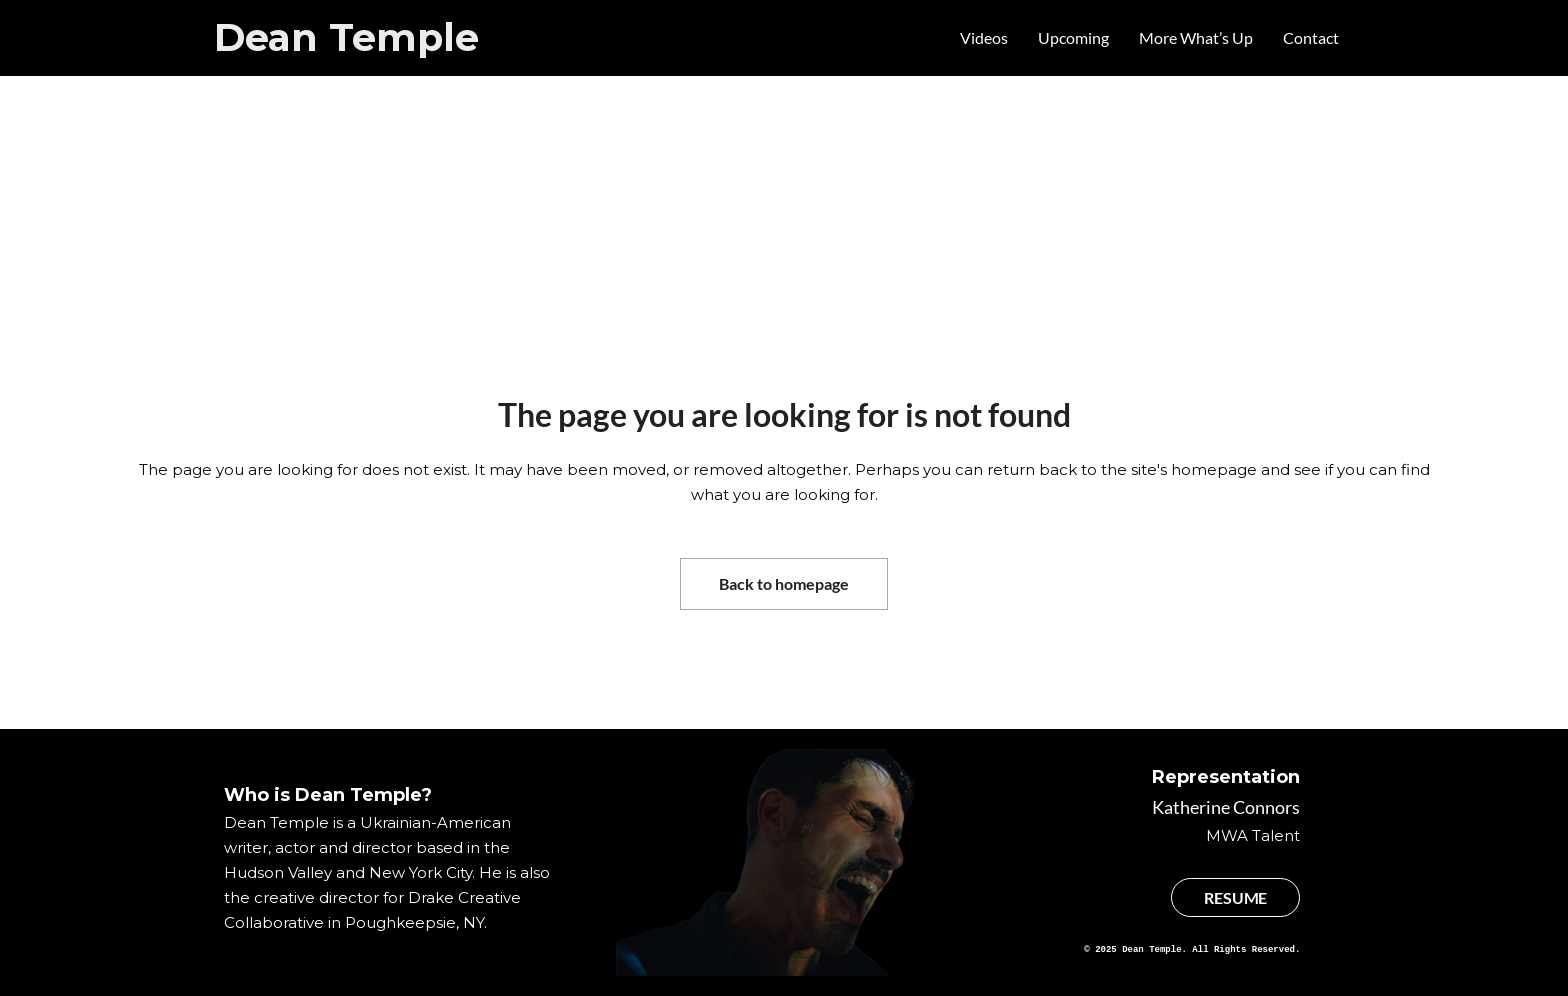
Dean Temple (346, 37)
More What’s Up (1196, 37)
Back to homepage (784, 583)
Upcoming (1073, 37)
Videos (984, 37)
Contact (1311, 37)
